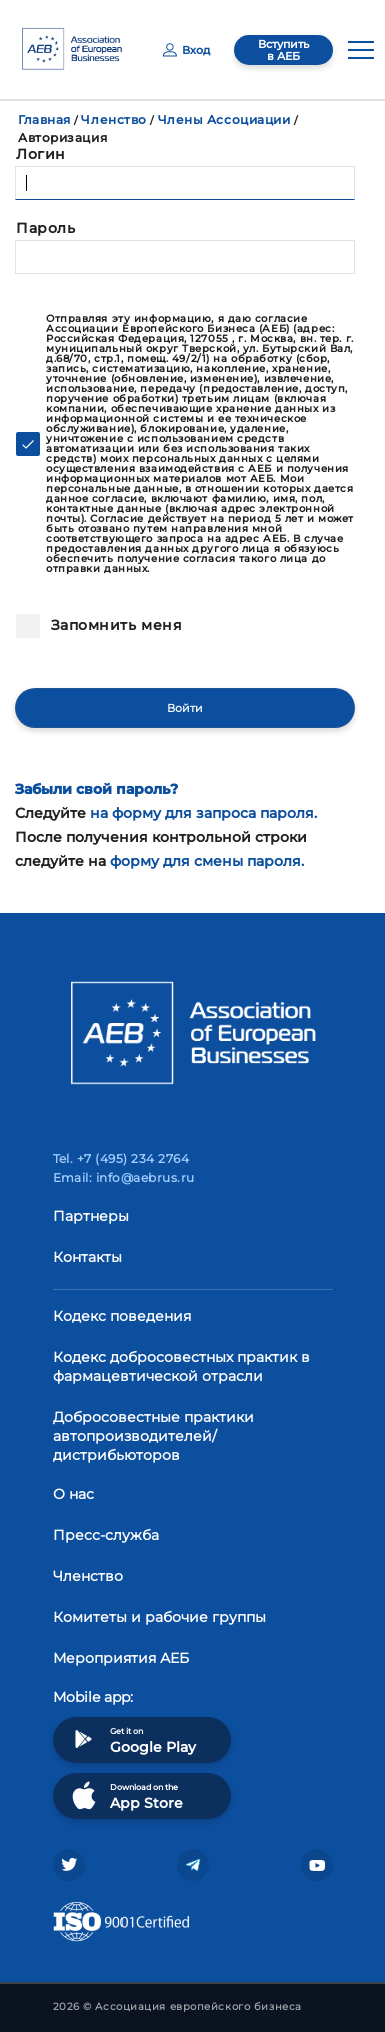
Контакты (87, 1257)
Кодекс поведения (122, 1316)
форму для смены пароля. (207, 861)
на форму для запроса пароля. (203, 813)
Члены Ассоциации (224, 119)
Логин (41, 154)
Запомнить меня (114, 625)
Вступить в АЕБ (283, 50)
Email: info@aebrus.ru (124, 1177)
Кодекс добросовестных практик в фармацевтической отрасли (181, 1366)
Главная (44, 119)
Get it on (132, 1739)
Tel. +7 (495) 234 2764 (121, 1158)
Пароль (45, 228)
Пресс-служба (106, 1535)
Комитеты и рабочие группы (159, 1617)
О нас (73, 1494)
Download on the (125, 1795)
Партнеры (91, 1216)
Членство (113, 119)
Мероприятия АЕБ (121, 1658)
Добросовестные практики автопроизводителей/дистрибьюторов (153, 1436)
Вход (186, 50)
